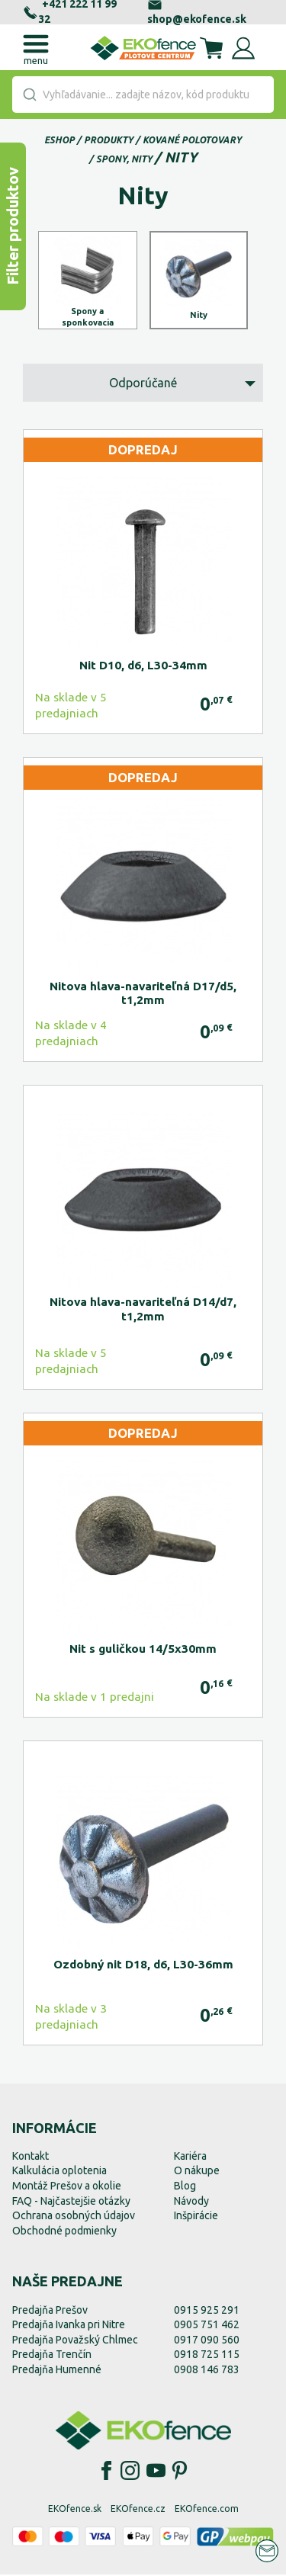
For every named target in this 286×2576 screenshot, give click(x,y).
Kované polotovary (192, 140)
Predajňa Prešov (50, 2311)
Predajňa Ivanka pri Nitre (68, 2326)
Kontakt (30, 2157)
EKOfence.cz (138, 2509)
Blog (185, 2187)
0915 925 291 (206, 2311)
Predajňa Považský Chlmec (75, 2341)
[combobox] (143, 94)
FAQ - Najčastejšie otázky (71, 2202)
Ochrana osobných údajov (73, 2217)
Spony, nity (124, 159)
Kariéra (190, 2157)
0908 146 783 (206, 2371)
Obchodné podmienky (64, 2232)
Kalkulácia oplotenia (59, 2172)
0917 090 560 (206, 2341)
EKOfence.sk (74, 2509)
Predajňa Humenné (56, 2371)
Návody (191, 2202)
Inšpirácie (196, 2217)
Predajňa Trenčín (52, 2356)
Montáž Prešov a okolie (66, 2187)
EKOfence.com (207, 2509)
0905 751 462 (206, 2326)
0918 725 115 (206, 2356)
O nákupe (197, 2172)
